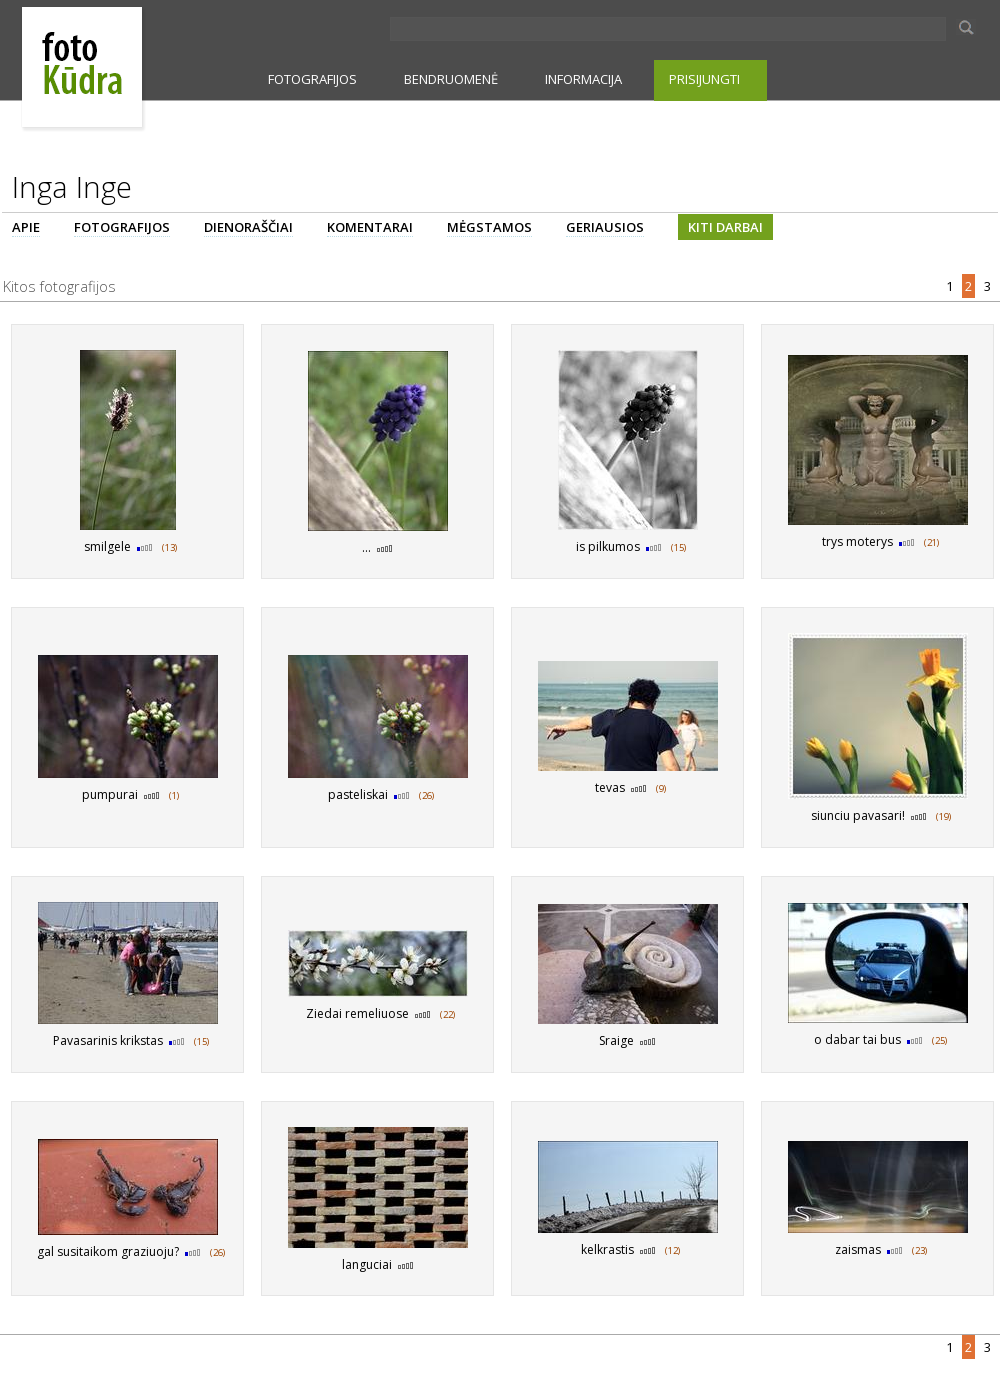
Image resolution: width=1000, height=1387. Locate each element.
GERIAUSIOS (605, 227)
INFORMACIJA (583, 79)
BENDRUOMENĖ (451, 79)
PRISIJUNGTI (704, 79)
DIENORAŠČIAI (248, 227)
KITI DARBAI (725, 227)
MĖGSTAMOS (489, 227)
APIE (26, 227)
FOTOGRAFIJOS (312, 79)
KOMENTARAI (370, 227)
